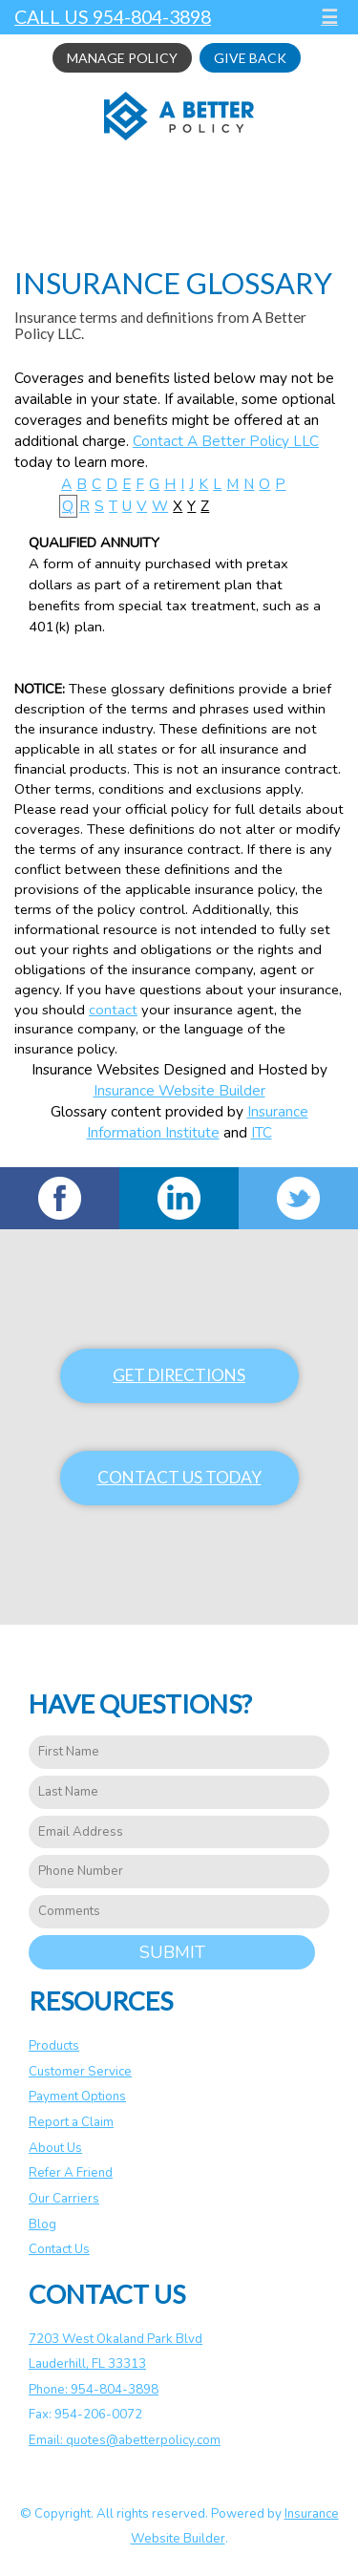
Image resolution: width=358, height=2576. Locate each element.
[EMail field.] (179, 1832)
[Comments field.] (179, 1911)
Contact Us (59, 2249)
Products (54, 2045)
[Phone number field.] (179, 1871)
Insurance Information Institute (197, 1121)
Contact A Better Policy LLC (226, 441)
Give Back (250, 58)
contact (113, 1009)
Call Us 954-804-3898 (112, 17)
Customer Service (80, 2071)
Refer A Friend (71, 2173)
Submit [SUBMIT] (172, 1952)
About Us (55, 2148)
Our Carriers (64, 2198)
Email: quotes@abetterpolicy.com (125, 2440)
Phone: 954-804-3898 (93, 2389)
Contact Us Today (179, 1477)
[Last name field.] (179, 1792)
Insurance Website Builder (179, 1090)
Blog (42, 2224)
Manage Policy (122, 58)
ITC (261, 1132)
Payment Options (77, 2096)
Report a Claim (71, 2122)
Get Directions (179, 1375)
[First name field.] (179, 1752)
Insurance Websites (95, 1069)
